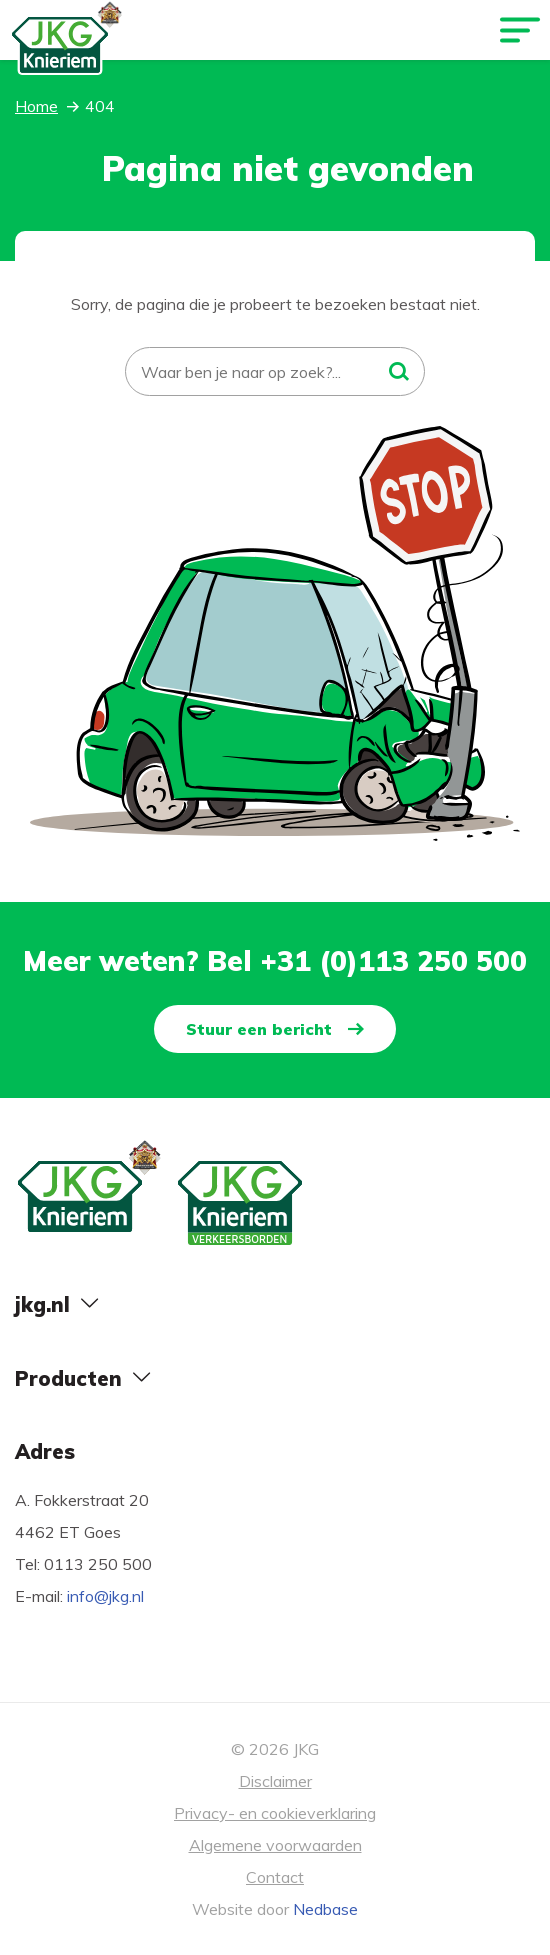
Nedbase (325, 1909)
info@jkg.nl (105, 1596)
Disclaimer (275, 1781)
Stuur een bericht (259, 1029)
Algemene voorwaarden (275, 1845)
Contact (275, 1877)
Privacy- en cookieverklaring (275, 1813)
